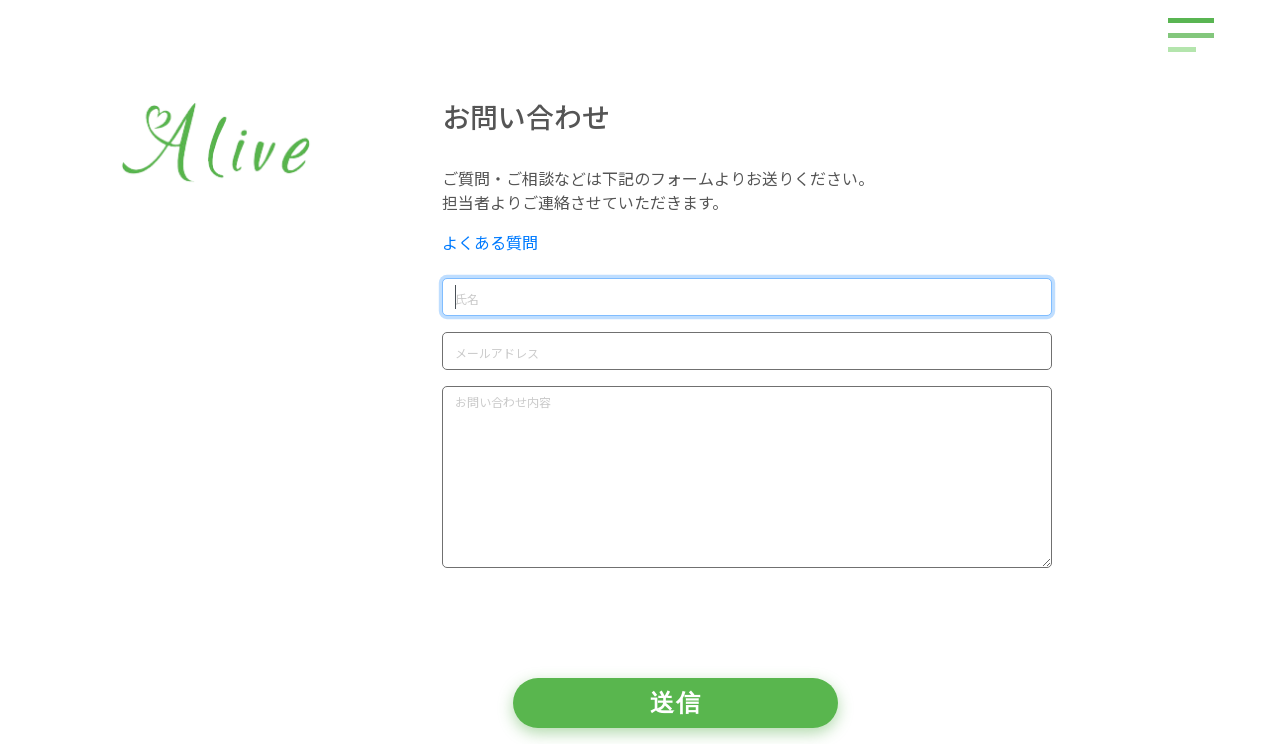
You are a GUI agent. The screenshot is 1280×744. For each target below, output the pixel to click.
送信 (676, 703)
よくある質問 (490, 242)
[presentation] (594, 623)
